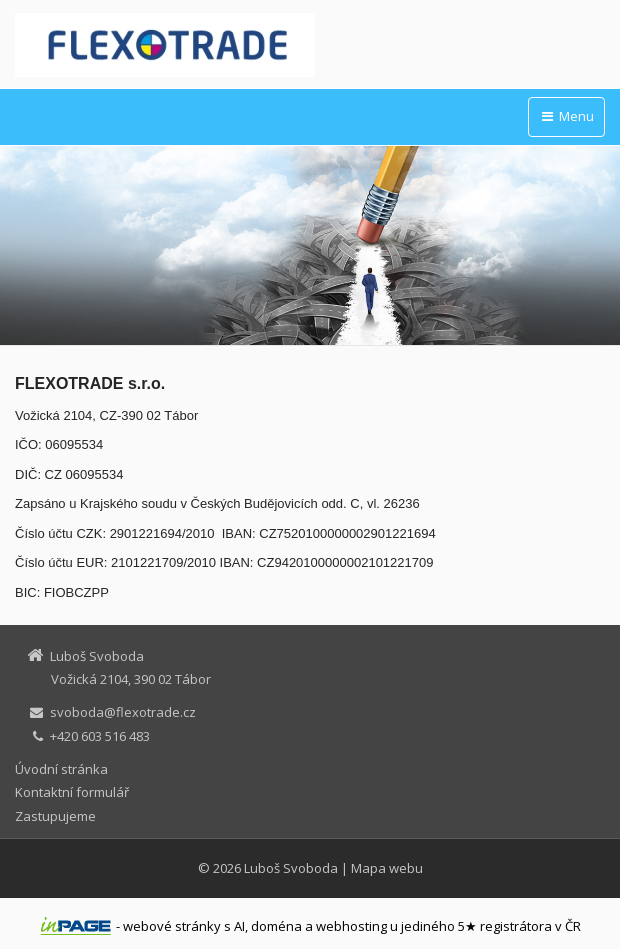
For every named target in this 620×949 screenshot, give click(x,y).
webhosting (351, 926)
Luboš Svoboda (291, 868)
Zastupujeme (55, 816)
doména (276, 926)
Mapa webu (387, 868)
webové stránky (172, 926)
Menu (566, 116)
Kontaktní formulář (72, 792)
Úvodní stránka (61, 769)
